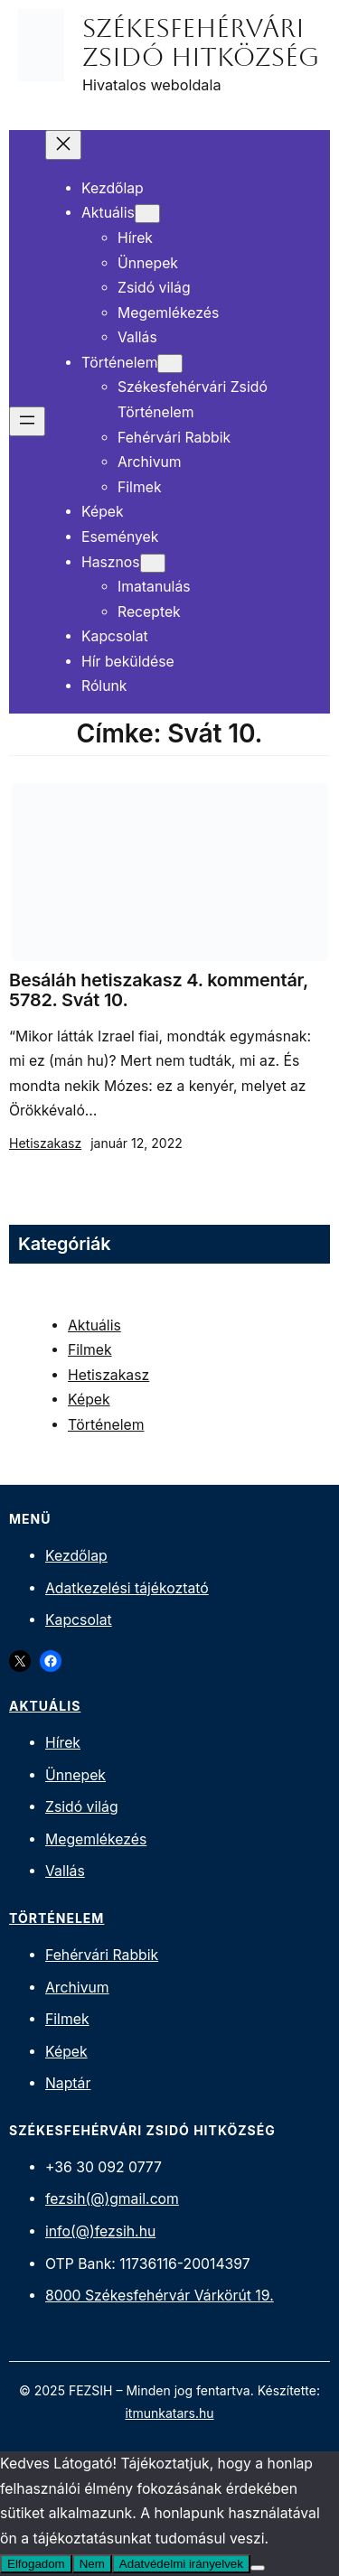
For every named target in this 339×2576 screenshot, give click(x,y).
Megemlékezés (95, 1839)
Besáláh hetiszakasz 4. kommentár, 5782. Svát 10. (158, 990)
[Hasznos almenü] (152, 563)
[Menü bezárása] (63, 145)
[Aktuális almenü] (147, 213)
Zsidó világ (81, 1806)
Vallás (65, 1871)
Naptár (67, 2083)
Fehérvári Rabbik (101, 1955)
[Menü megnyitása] (27, 421)
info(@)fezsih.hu (100, 2231)
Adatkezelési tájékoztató (127, 1588)
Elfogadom (36, 2564)
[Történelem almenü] (170, 363)
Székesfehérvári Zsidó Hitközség (200, 42)
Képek (89, 1399)
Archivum (77, 1987)
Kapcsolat (78, 1620)
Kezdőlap (76, 1555)
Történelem (106, 1424)
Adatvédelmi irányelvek (181, 2564)
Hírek (62, 1742)
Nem (92, 2564)
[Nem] (257, 2568)
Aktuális (94, 1325)
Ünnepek (75, 1775)
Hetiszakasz (45, 1143)
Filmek (90, 1349)
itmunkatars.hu (169, 2413)
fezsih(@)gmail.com (112, 2198)
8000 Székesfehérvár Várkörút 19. (159, 2295)
